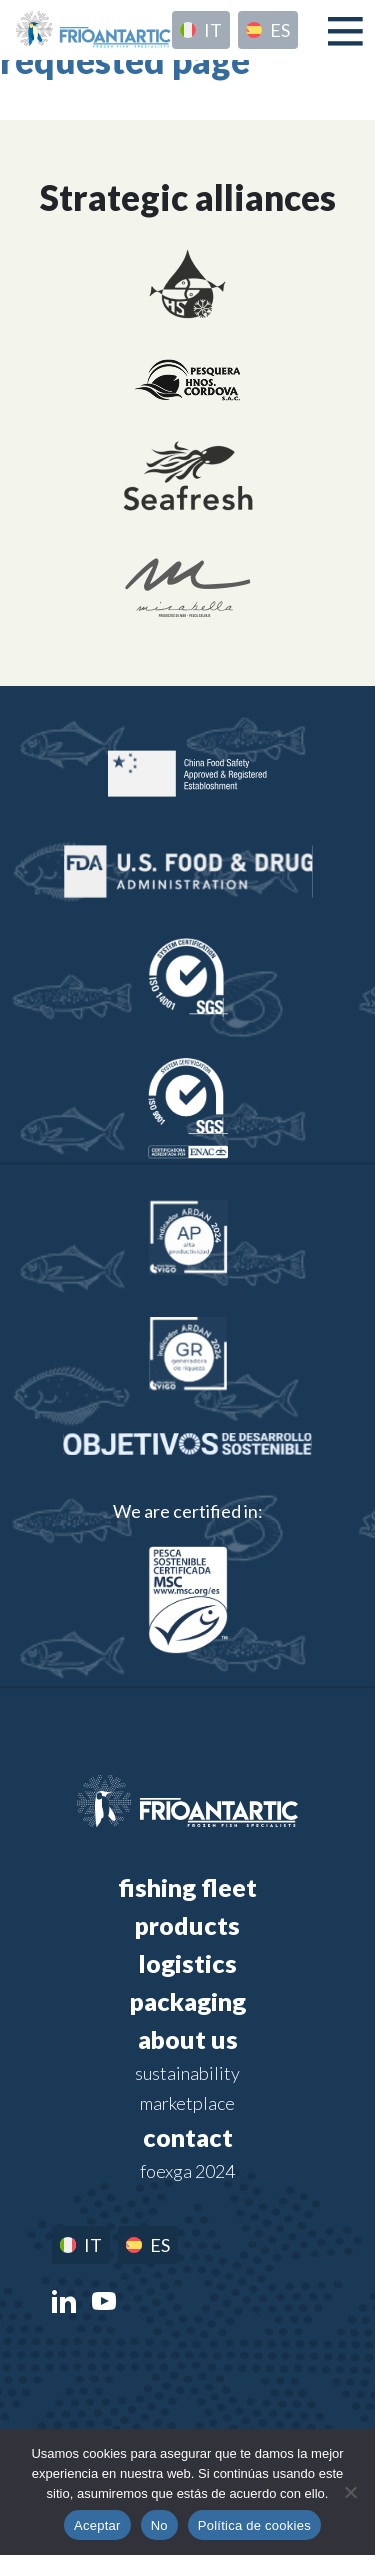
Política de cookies (254, 2525)
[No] (350, 2492)
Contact (188, 2137)
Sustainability (187, 2073)
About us (188, 2039)
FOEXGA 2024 (187, 2171)
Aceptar (97, 2525)
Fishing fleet (187, 1887)
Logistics (187, 1963)
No (159, 2525)
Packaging (188, 2001)
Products (187, 1925)
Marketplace (187, 2103)
